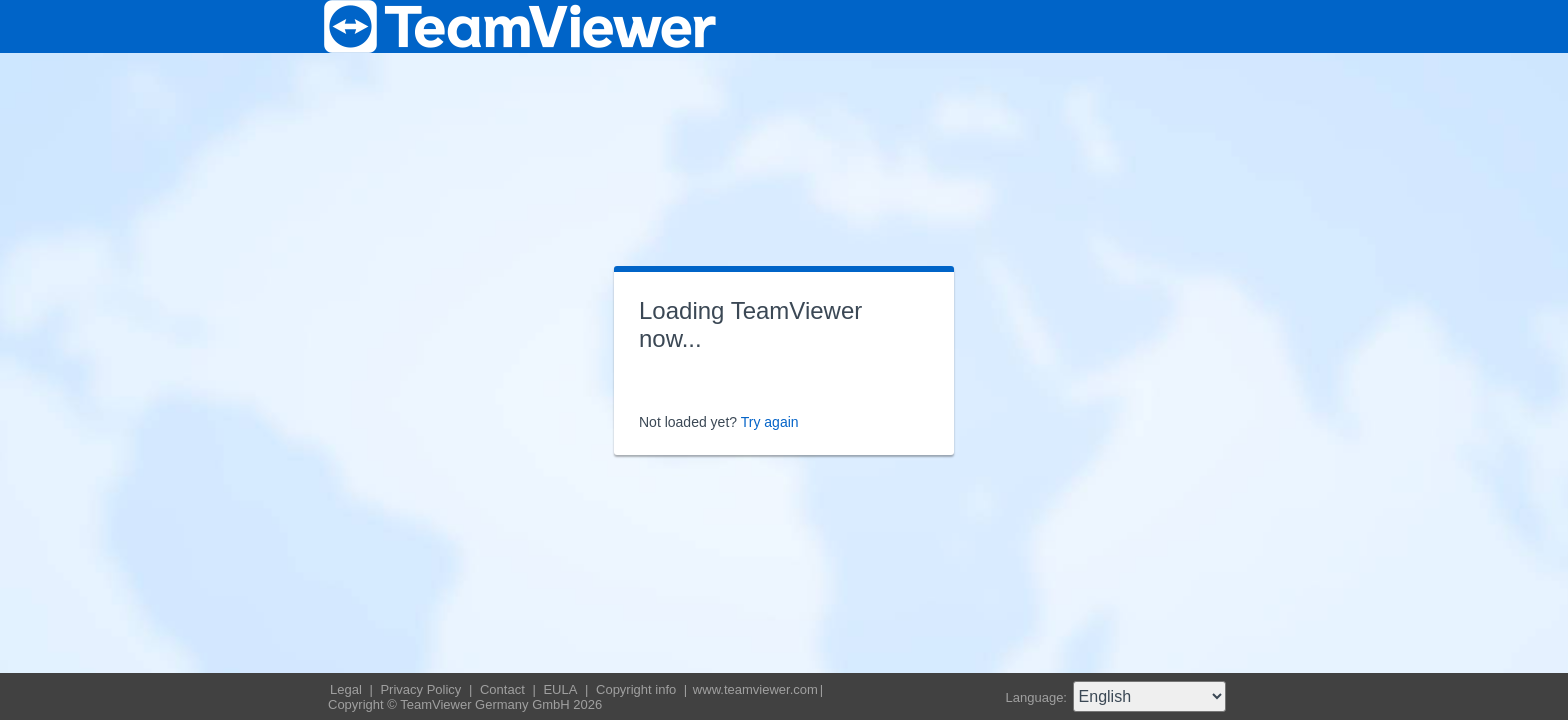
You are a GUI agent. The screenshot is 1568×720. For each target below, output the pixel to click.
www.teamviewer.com (755, 689)
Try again (770, 422)
